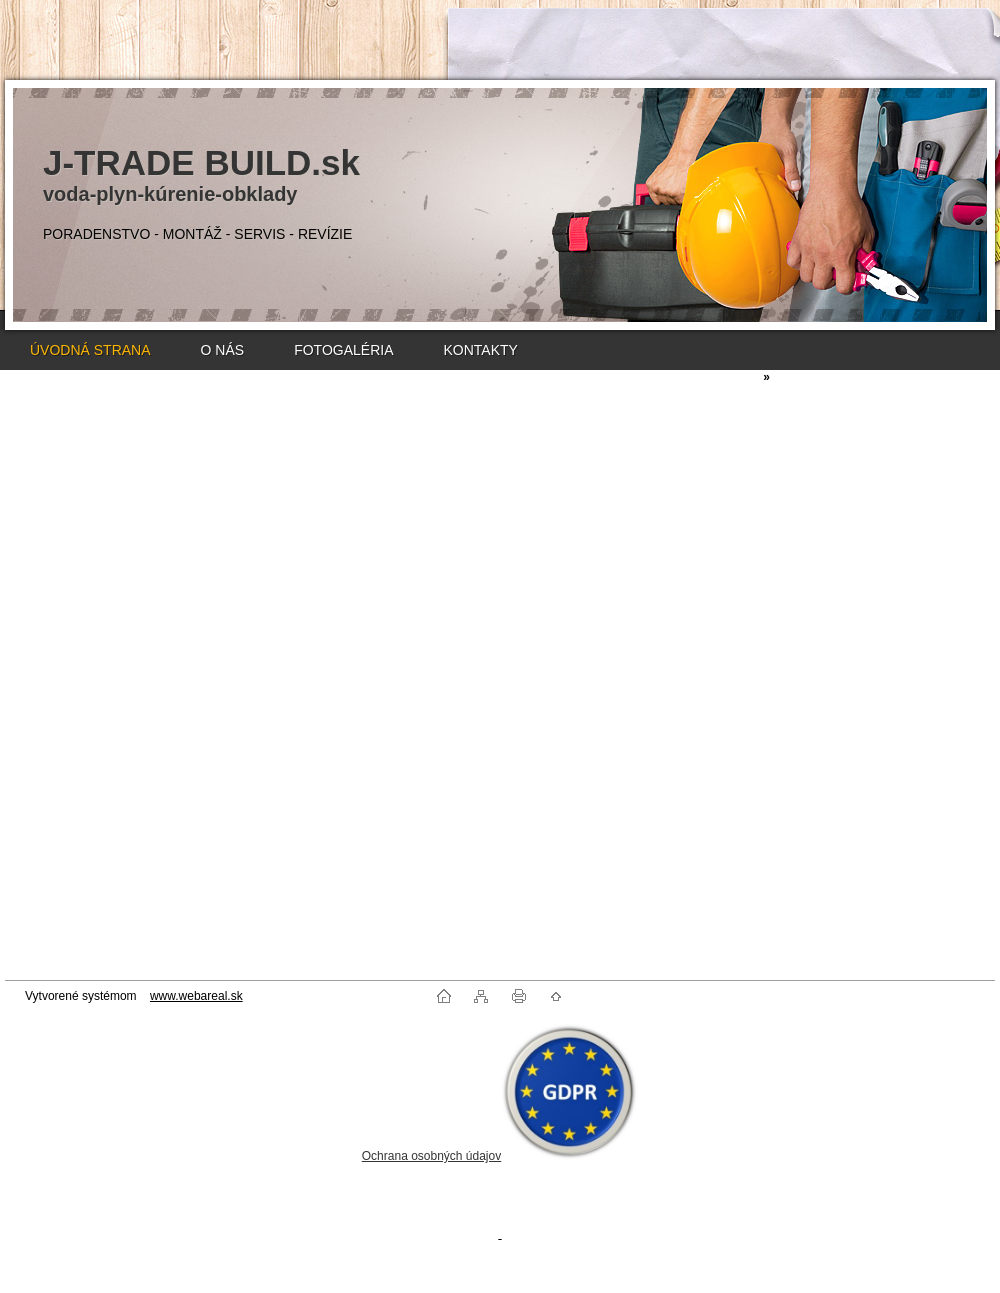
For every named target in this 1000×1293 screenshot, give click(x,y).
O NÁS (223, 350)
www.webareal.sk (196, 996)
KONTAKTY (480, 350)
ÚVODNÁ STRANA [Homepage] (90, 350)
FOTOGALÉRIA (343, 350)
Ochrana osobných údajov (431, 1156)
